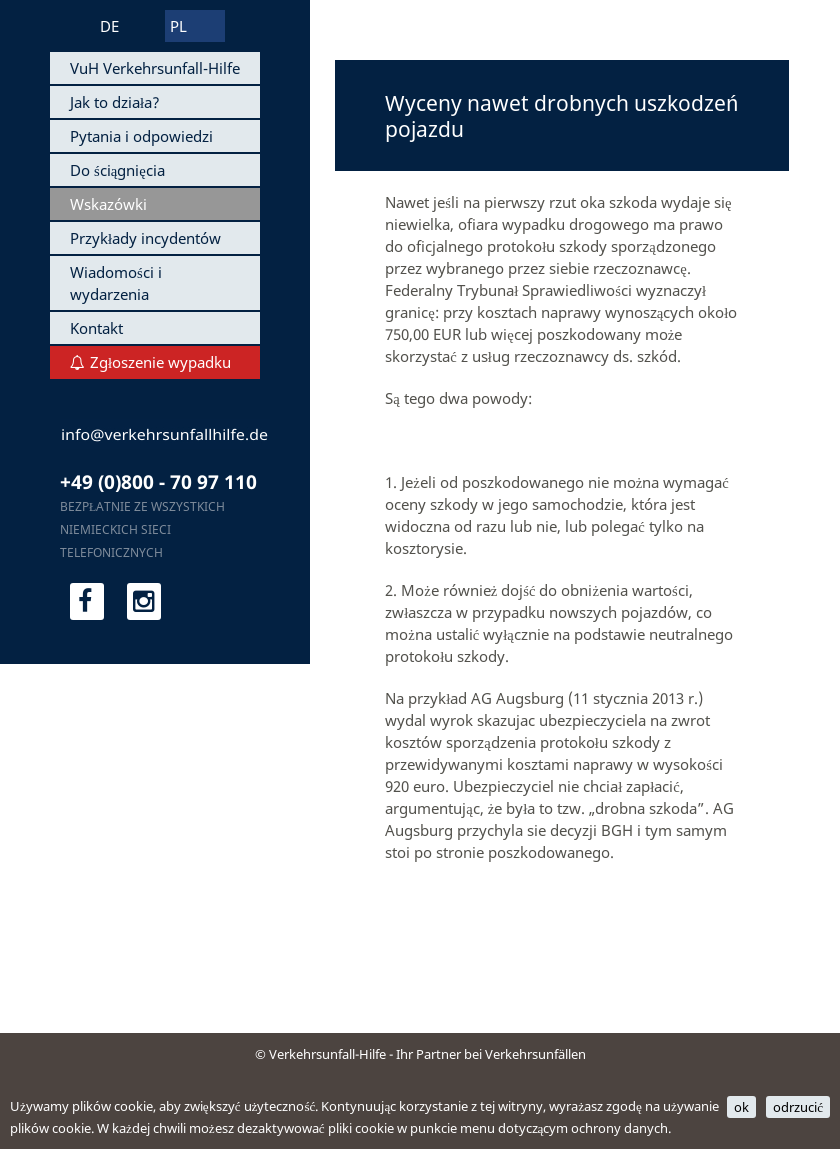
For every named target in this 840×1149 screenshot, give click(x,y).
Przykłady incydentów (145, 238)
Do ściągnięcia (117, 170)
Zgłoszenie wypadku (160, 362)
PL (178, 26)
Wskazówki (108, 204)
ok (741, 1107)
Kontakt (96, 328)
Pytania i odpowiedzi (141, 136)
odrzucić (798, 1107)
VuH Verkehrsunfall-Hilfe (155, 68)
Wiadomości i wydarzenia (116, 283)
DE (109, 26)
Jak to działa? (115, 102)
